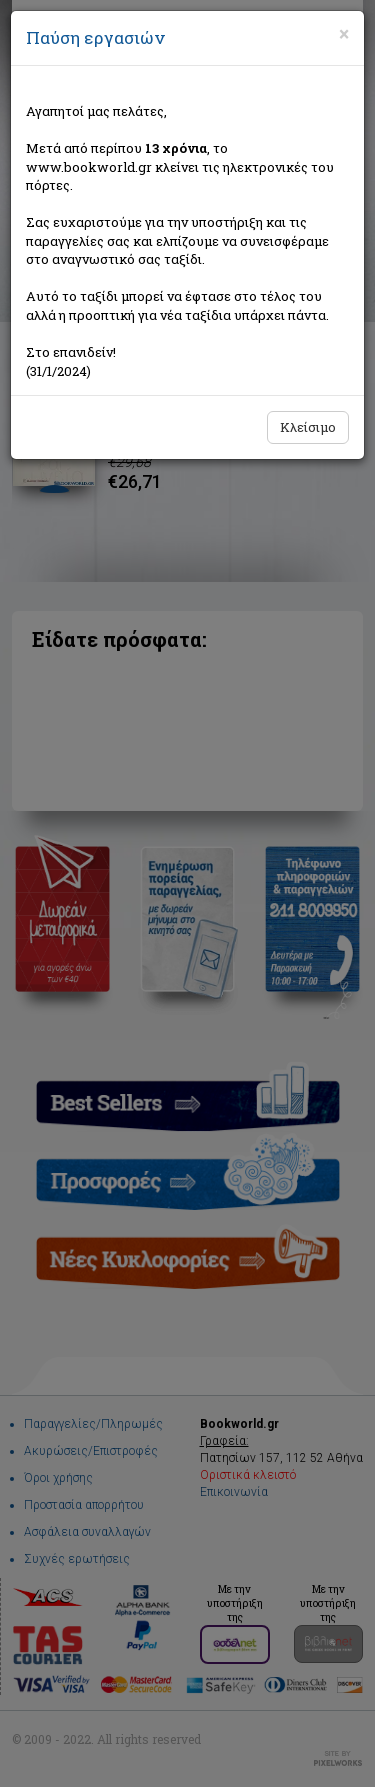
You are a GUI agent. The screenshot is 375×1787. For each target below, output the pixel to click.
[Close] (344, 34)
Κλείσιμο (308, 427)
